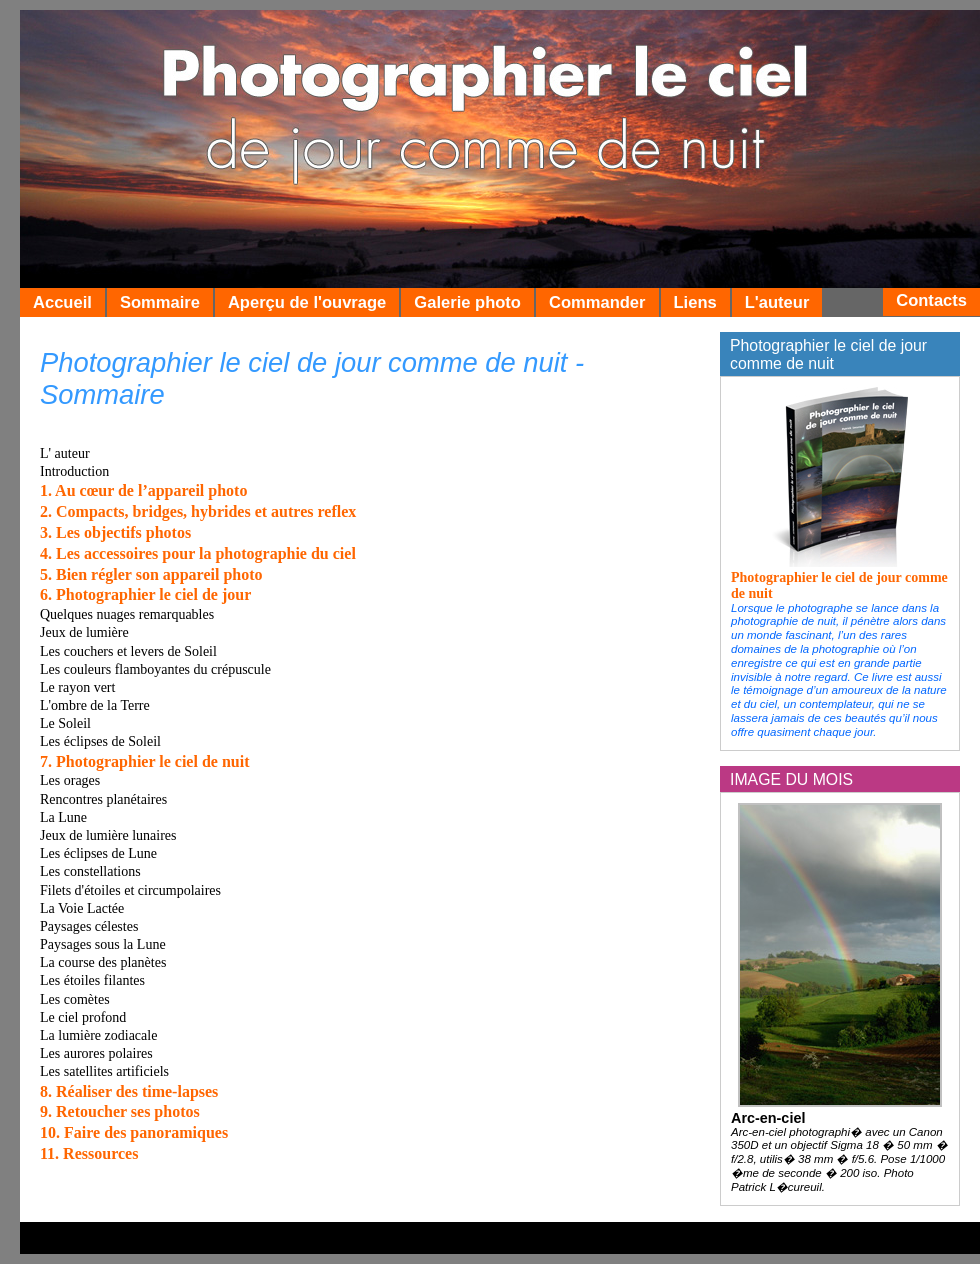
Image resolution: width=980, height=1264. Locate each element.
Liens (695, 302)
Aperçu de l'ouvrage (307, 302)
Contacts (931, 300)
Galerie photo (467, 302)
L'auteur (777, 302)
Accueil (62, 302)
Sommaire (160, 302)
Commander (597, 302)
